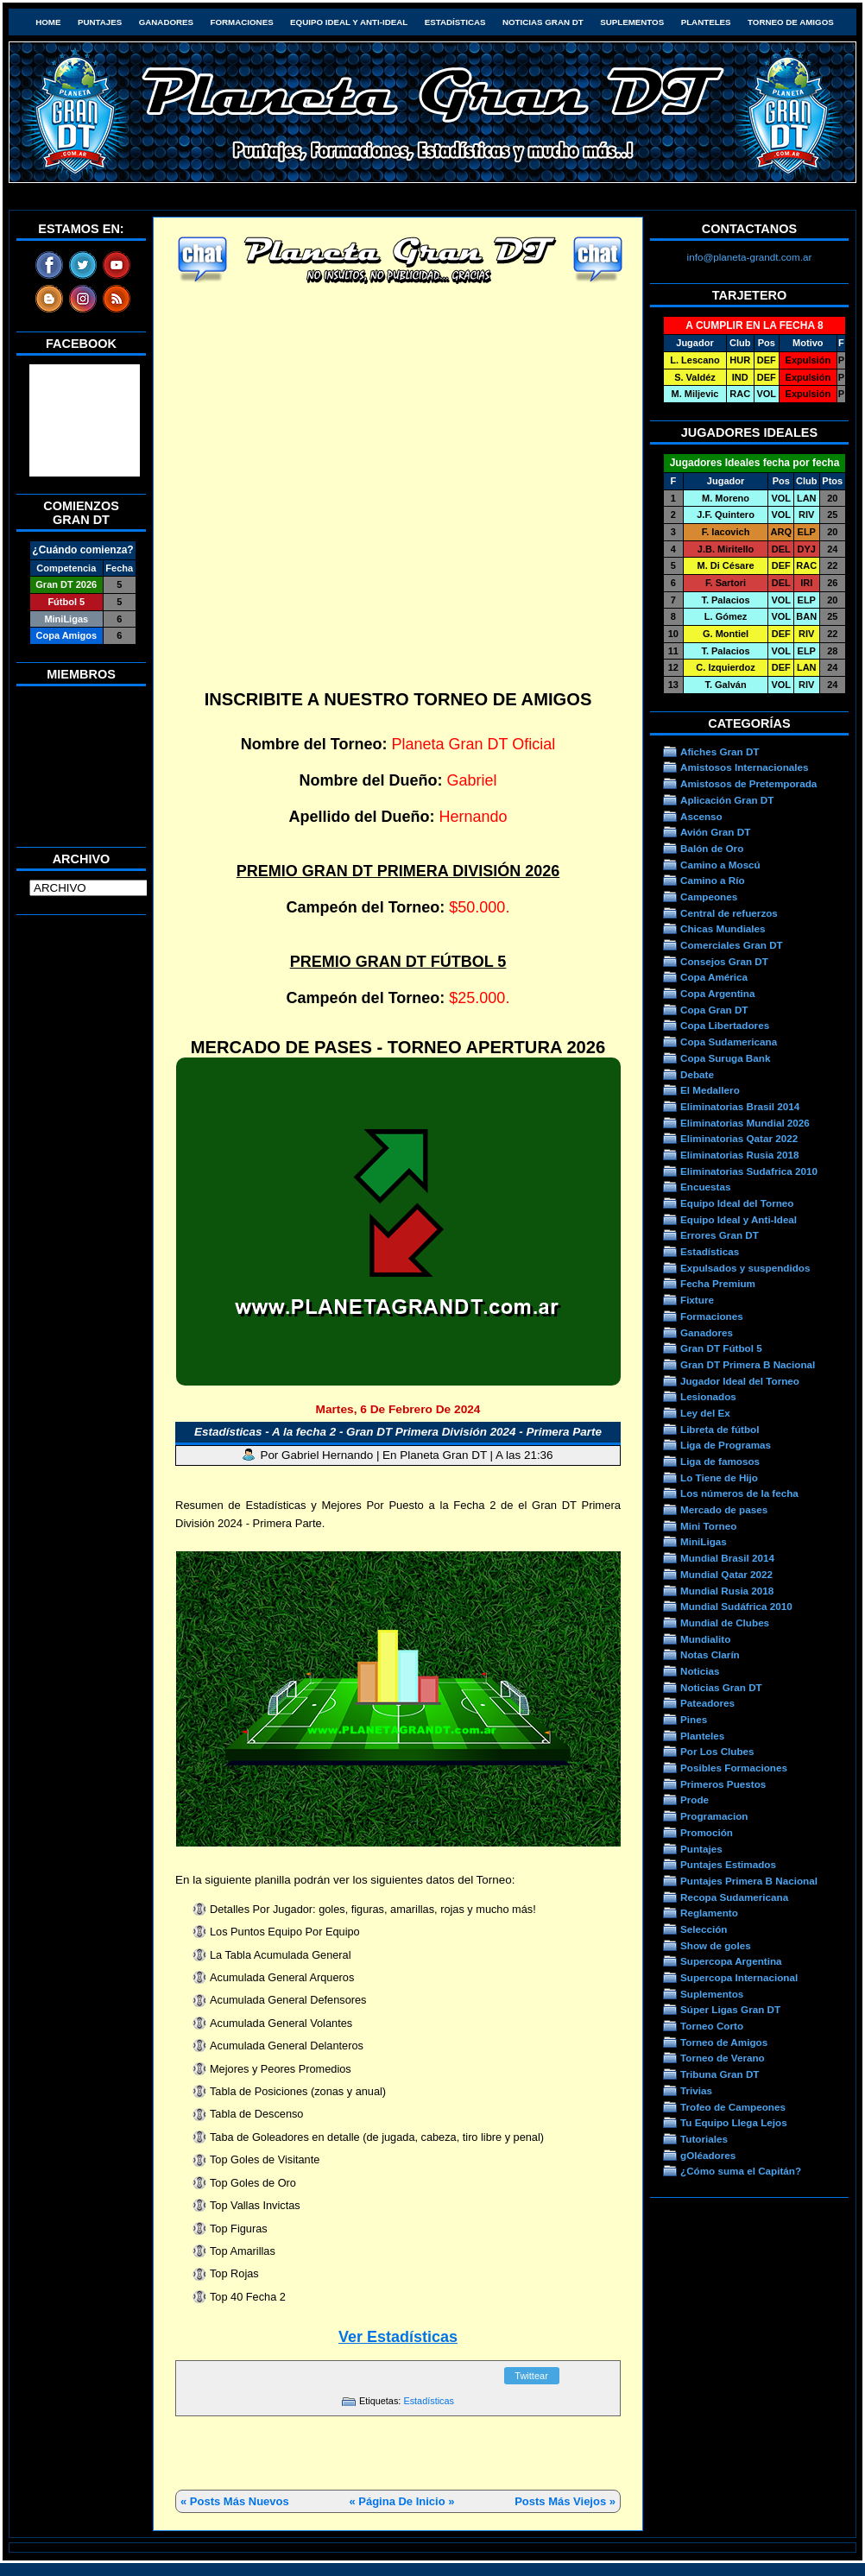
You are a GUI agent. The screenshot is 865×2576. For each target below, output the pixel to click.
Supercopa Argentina (731, 1961)
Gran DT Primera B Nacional (747, 1364)
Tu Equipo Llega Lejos (733, 2122)
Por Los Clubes (717, 1751)
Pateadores (707, 1702)
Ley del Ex (705, 1412)
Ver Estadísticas (398, 2337)
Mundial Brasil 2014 (727, 1557)
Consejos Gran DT (724, 961)
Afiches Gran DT (719, 751)
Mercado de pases (723, 1509)
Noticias (699, 1670)
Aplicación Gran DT (726, 799)
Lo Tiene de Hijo (719, 1477)
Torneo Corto (711, 2025)
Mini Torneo (708, 1525)
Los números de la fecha (739, 1493)
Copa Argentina (717, 993)
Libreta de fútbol (719, 1429)
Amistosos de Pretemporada (748, 783)
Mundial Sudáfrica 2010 (736, 1606)
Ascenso (701, 816)
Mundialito (705, 1639)
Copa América (714, 976)
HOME (47, 22)
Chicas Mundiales (723, 928)
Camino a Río (712, 880)
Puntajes (100, 22)
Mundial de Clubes (724, 1622)
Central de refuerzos (729, 913)
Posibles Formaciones (733, 1767)
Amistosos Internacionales (744, 767)
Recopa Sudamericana (734, 1897)
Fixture (697, 1299)
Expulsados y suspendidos (745, 1267)
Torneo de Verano (722, 2057)
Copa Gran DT (714, 1009)
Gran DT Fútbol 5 (721, 1348)
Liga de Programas (725, 1444)
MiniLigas (703, 1541)
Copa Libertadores (724, 1025)
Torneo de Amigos (791, 22)
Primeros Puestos (723, 1784)
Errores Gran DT (719, 1235)
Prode (694, 1799)
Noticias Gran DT (543, 22)
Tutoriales (704, 2138)
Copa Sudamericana (728, 1041)
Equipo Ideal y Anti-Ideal (348, 22)
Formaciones (242, 22)
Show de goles (715, 1945)
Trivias (696, 2090)
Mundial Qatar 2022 (726, 1574)
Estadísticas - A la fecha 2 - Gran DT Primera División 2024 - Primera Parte (398, 1431)
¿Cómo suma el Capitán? (740, 2170)
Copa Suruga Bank (725, 1058)
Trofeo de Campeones (733, 2106)
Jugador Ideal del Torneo (739, 1380)
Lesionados (708, 1396)
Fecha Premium (717, 1283)
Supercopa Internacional (739, 1977)
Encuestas (705, 1186)
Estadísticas (455, 22)
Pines (693, 1719)
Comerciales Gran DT (731, 944)
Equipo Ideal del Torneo (736, 1203)
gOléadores (708, 2155)
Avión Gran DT (715, 831)
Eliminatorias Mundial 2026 (745, 1122)
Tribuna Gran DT (719, 2074)
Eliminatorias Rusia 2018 (739, 1154)
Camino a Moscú (720, 864)
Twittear (531, 2376)
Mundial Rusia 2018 (726, 1590)
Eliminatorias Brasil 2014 (739, 1106)
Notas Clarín (710, 1654)
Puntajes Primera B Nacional (749, 1880)
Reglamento (709, 1912)
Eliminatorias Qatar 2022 (739, 1138)
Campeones (708, 896)
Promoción (706, 1832)
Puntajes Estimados (728, 1864)
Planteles (706, 22)
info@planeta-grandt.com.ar (749, 256)
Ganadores (166, 22)
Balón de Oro (711, 848)
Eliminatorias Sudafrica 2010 (749, 1171)
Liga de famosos (720, 1461)
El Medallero (710, 1089)
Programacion (714, 1816)
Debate (697, 1074)
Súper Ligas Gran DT (730, 2009)
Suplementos (632, 22)
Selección (704, 1929)
